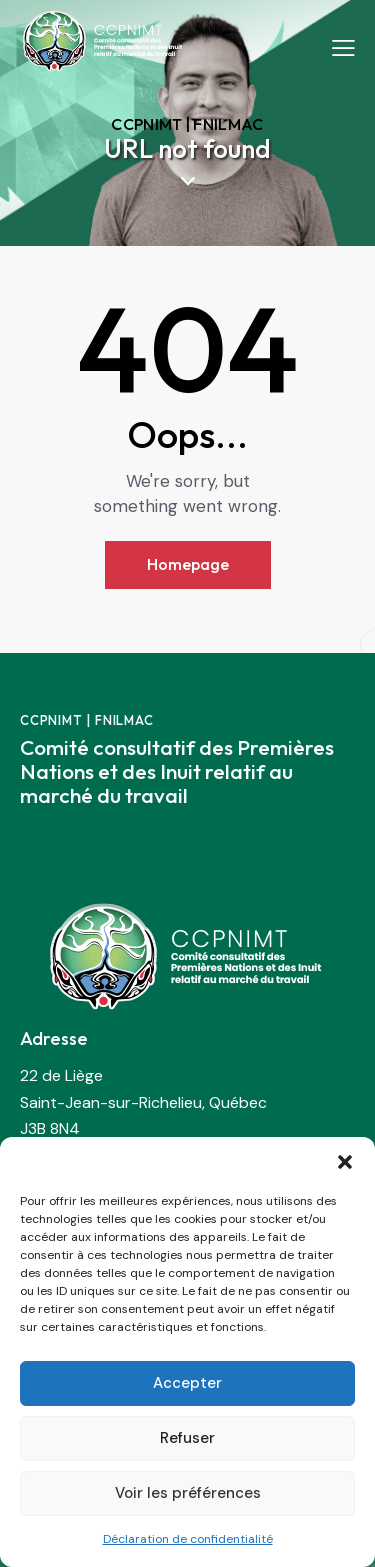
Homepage (188, 564)
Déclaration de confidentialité (188, 1539)
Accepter (187, 1383)
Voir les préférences (188, 1493)
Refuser (187, 1438)
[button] (345, 1162)
